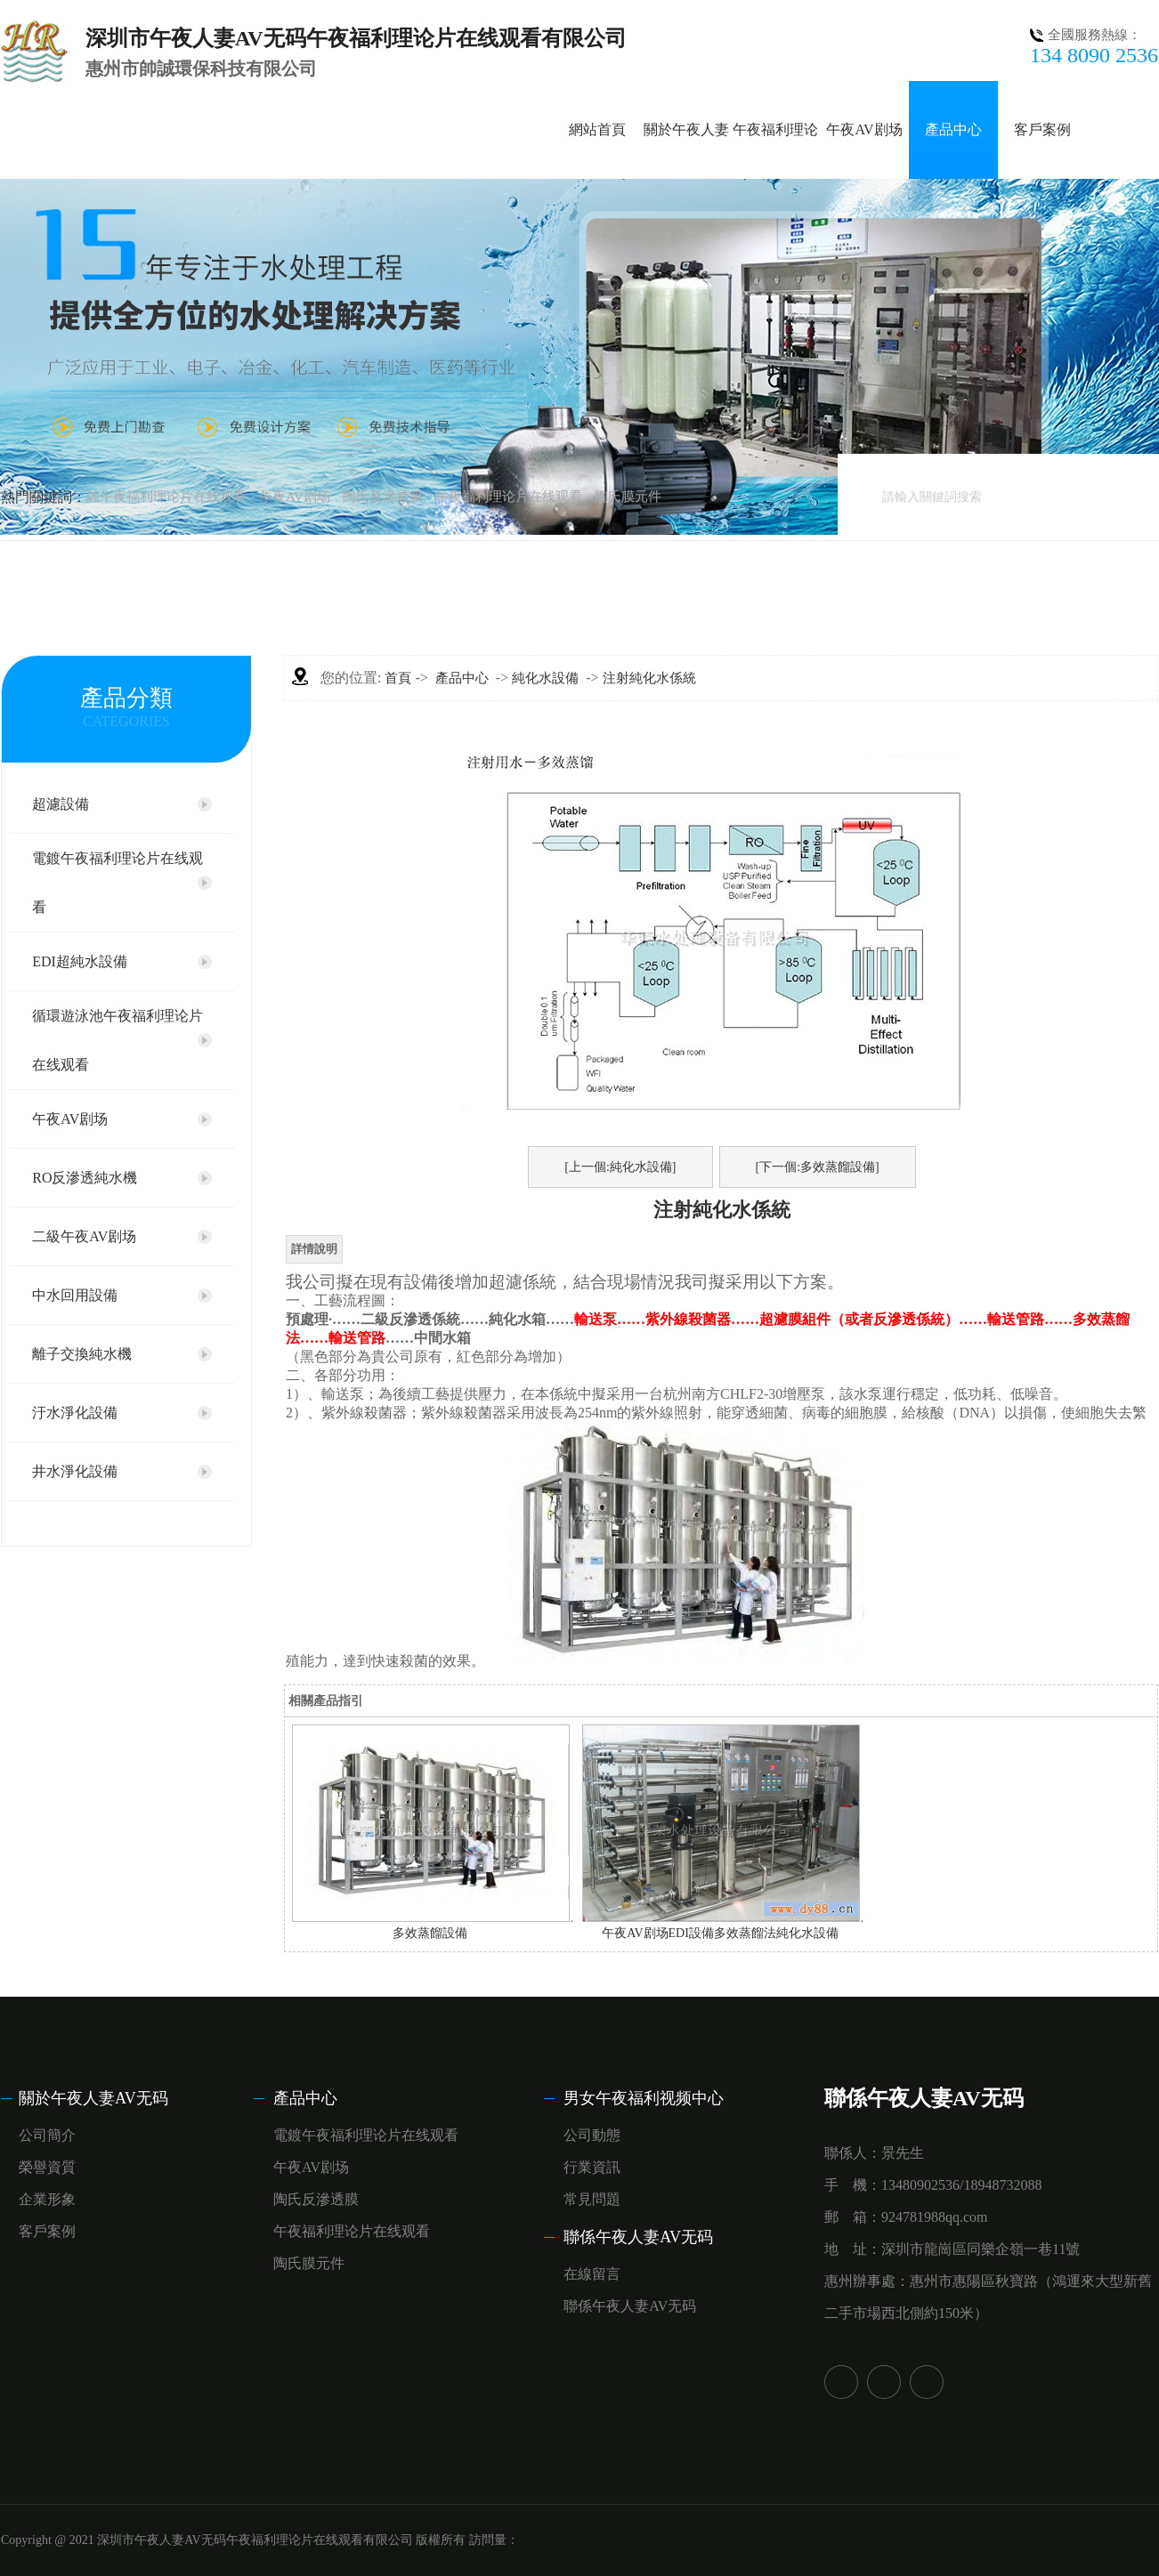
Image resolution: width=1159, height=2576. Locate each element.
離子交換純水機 (82, 1353)
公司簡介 (47, 2135)
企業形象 (47, 2199)
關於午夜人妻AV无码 (93, 2098)
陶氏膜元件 (628, 496)
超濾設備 (60, 804)
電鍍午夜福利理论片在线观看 (117, 883)
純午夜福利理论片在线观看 (166, 496)
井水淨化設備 (75, 1471)
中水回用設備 (75, 1295)
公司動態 (591, 2135)
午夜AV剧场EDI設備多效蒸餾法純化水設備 (720, 1933)
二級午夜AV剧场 (84, 1236)
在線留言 (591, 2273)
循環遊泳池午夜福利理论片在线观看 (117, 1040)
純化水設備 (545, 678)
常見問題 (591, 2199)
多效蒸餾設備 (430, 1933)
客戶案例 (1042, 129)
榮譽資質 (47, 2167)
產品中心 (953, 129)
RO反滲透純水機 (84, 1177)
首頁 (398, 678)
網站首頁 (597, 129)
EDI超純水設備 (79, 961)
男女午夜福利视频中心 (643, 2098)
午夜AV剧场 (864, 129)
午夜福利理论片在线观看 (508, 496)
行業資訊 (591, 2167)
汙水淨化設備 (75, 1412)
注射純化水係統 (649, 678)
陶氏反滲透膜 (383, 496)
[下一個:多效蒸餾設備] (817, 1167)
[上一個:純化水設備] (620, 1167)
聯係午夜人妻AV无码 (638, 2237)
